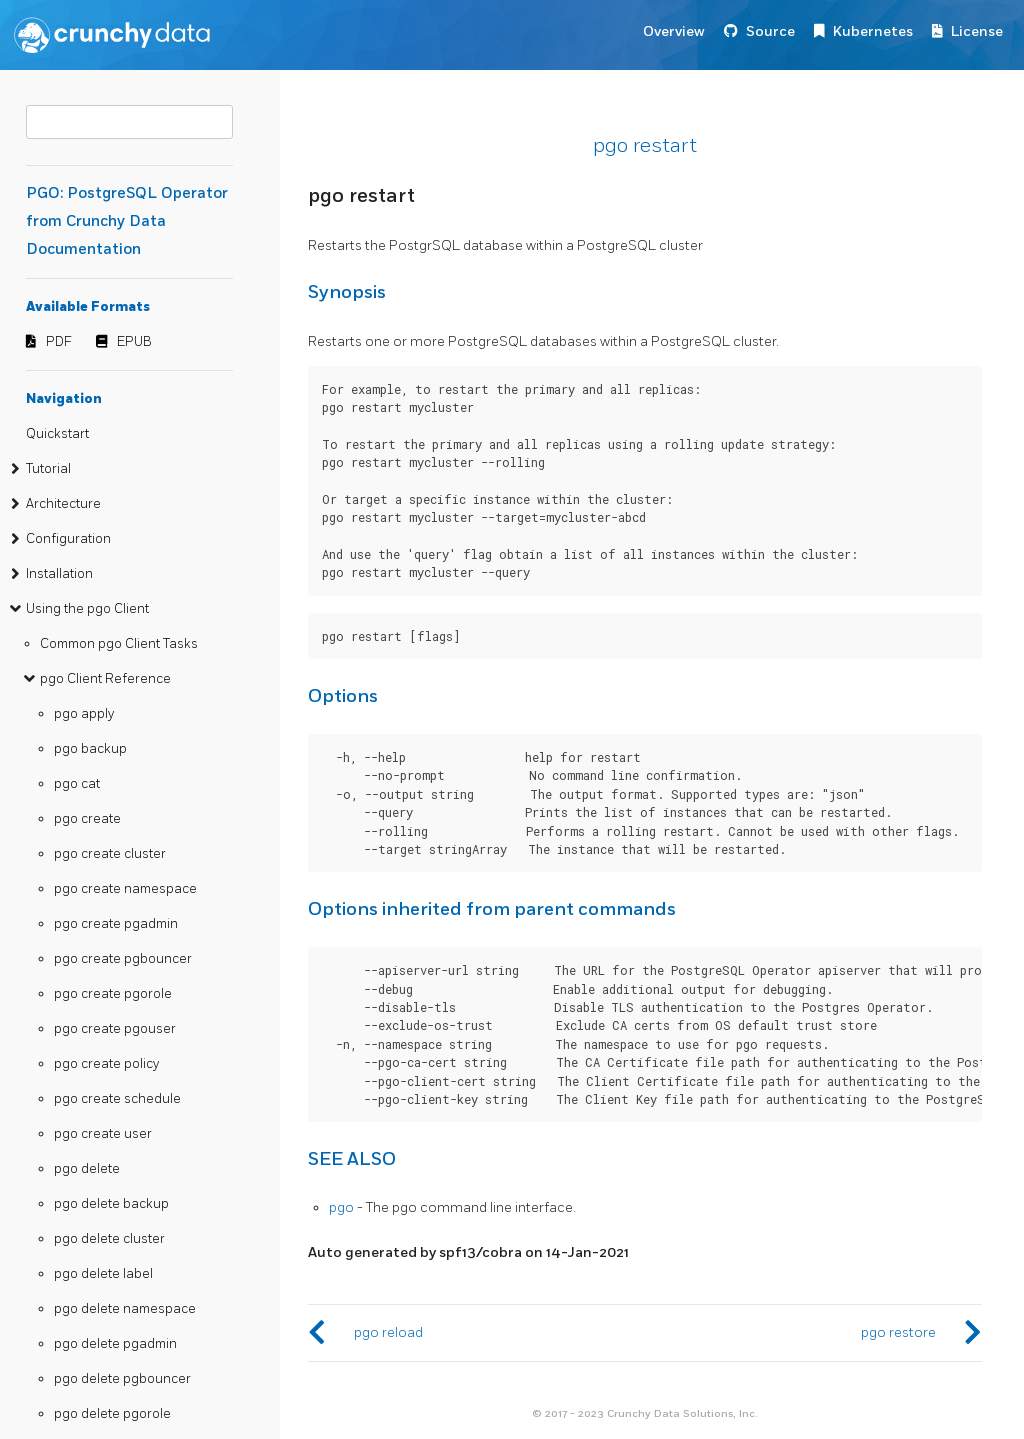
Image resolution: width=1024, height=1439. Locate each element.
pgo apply (84, 714)
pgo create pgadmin (116, 924)
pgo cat (77, 784)
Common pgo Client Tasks (119, 644)
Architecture (63, 504)
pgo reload (388, 1332)
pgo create (87, 819)
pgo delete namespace (125, 1309)
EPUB (134, 342)
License (977, 31)
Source (770, 31)
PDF (59, 342)
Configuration (68, 539)
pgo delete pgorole (112, 1414)
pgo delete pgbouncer (122, 1379)
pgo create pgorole (113, 994)
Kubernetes (873, 31)
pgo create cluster (110, 854)
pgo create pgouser (115, 1029)
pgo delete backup (111, 1204)
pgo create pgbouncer (123, 959)
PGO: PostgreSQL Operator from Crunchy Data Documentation (127, 221)
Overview (674, 31)
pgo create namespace (125, 889)
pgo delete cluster (109, 1239)
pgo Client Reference (105, 679)
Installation (59, 574)
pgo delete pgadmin (115, 1344)
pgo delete (87, 1169)
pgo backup (90, 749)
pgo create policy (106, 1064)
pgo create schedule (117, 1099)
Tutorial (48, 469)
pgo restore (898, 1332)
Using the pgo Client (87, 609)
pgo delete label (103, 1274)
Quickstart (57, 434)
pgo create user (103, 1134)
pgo (341, 1207)
